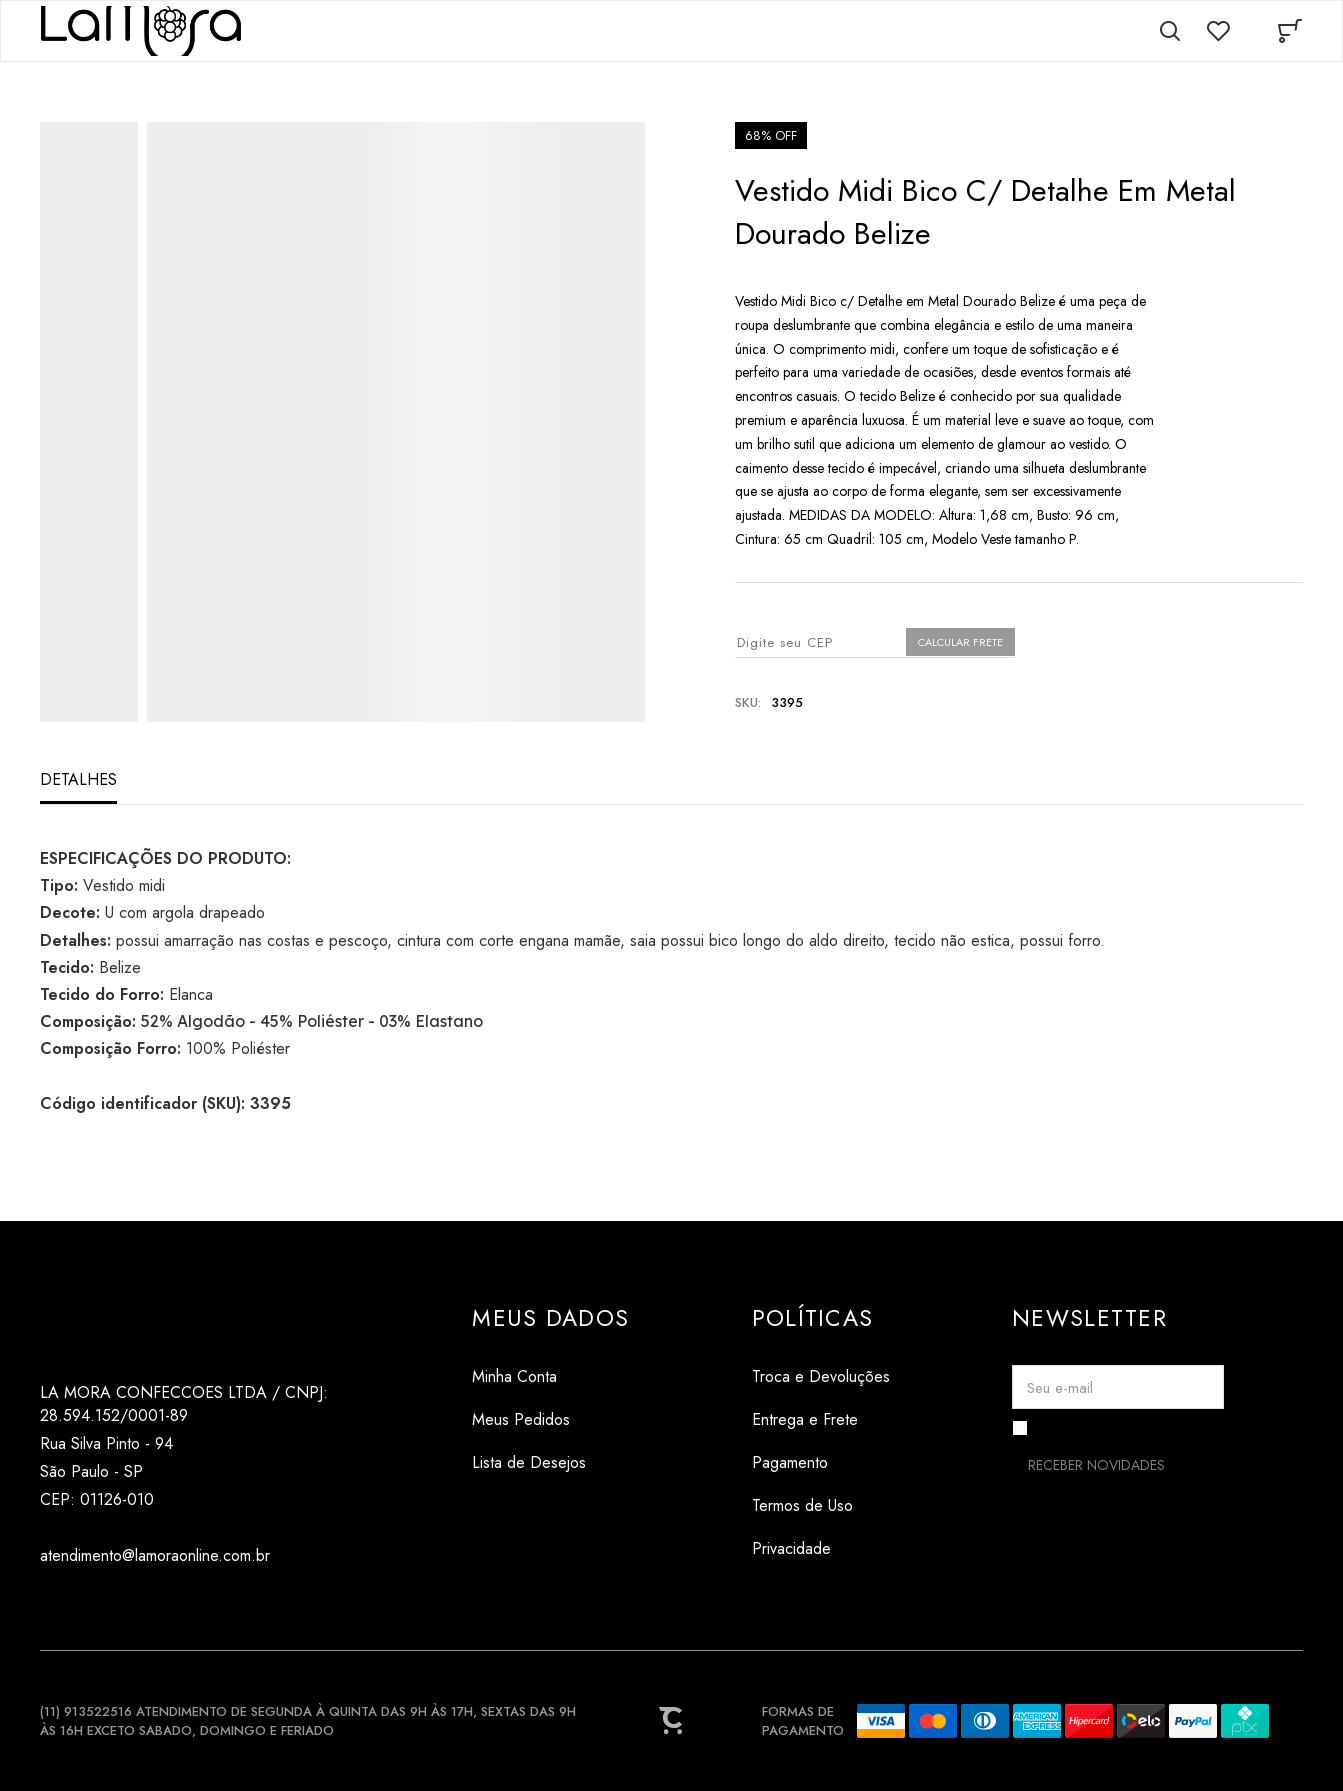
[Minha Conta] (550, 1376)
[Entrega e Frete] (821, 1419)
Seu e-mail (1060, 1388)
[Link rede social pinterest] (132, 1603)
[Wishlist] (1218, 31)
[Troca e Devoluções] (821, 1376)
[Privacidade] (821, 1548)
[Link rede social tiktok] (92, 1603)
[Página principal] (141, 31)
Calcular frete (960, 642)
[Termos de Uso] (821, 1505)
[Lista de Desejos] (550, 1462)
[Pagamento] (821, 1462)
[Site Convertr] (672, 1721)
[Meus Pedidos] (550, 1419)
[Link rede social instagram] (52, 1603)
